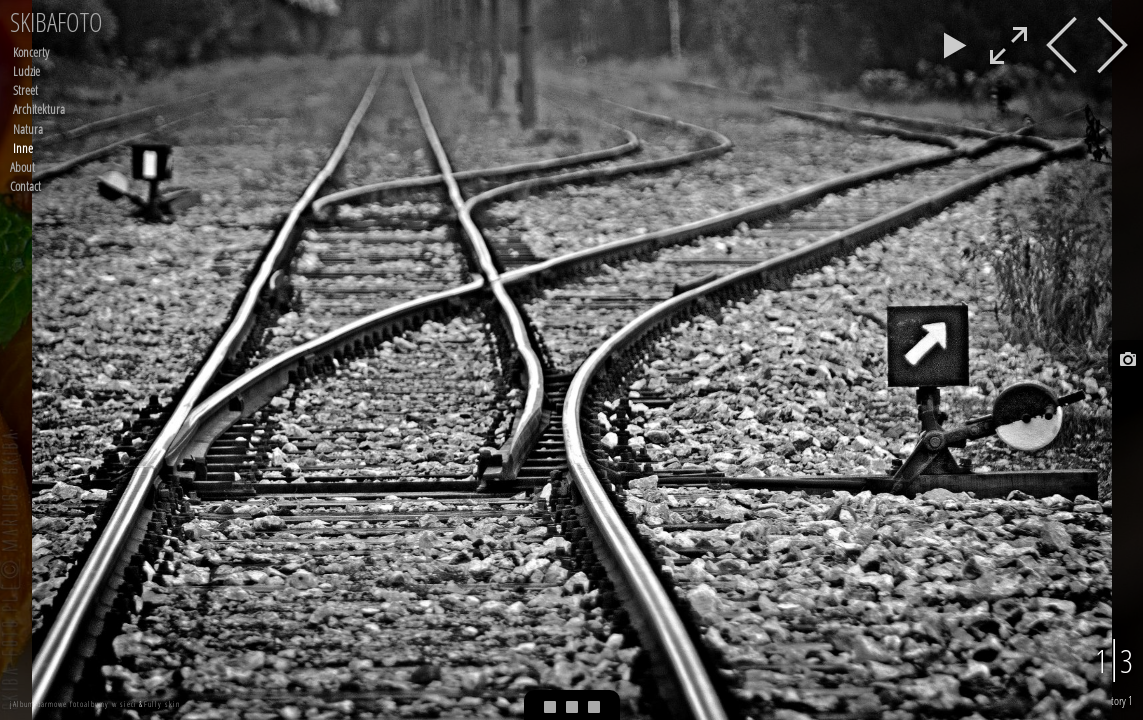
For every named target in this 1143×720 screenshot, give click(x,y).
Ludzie (26, 71)
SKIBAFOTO (56, 22)
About (22, 167)
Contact (25, 186)
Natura (28, 129)
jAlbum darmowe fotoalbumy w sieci (73, 703)
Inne (23, 148)
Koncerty (31, 52)
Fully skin (162, 703)
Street (25, 90)
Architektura (39, 109)
